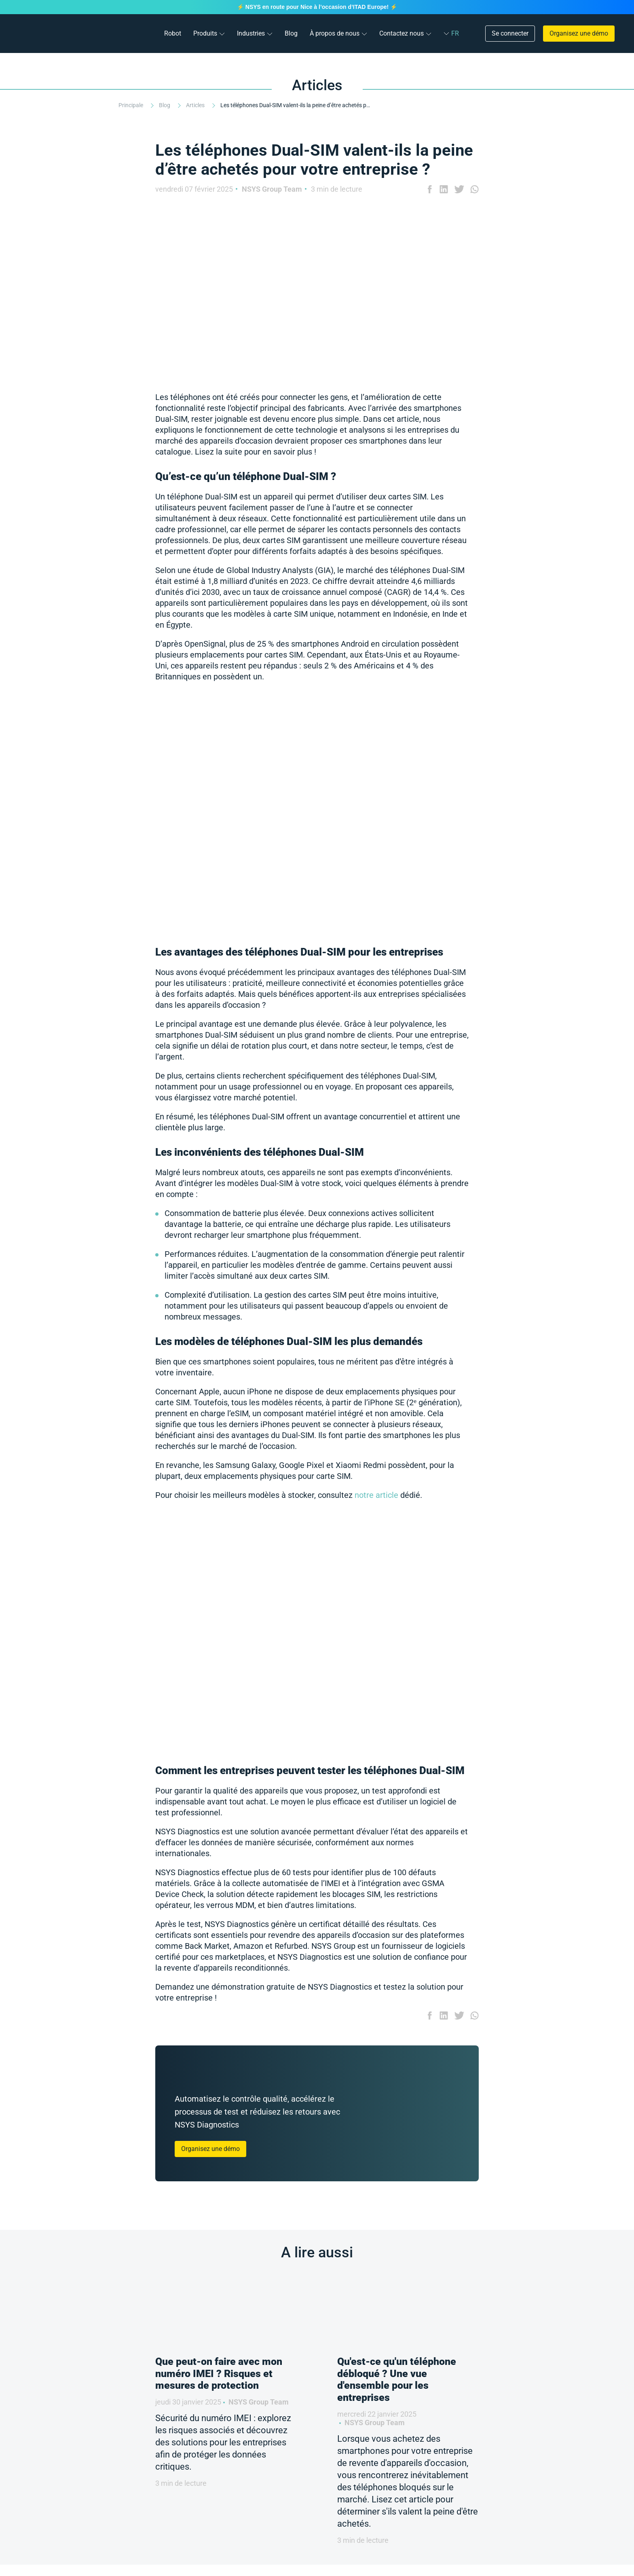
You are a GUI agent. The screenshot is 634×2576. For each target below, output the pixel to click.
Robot (172, 33)
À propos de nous (334, 33)
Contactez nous (401, 33)
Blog (291, 33)
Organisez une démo (578, 33)
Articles (196, 105)
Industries (251, 33)
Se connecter (510, 33)
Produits (205, 33)
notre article (376, 1495)
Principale (131, 105)
